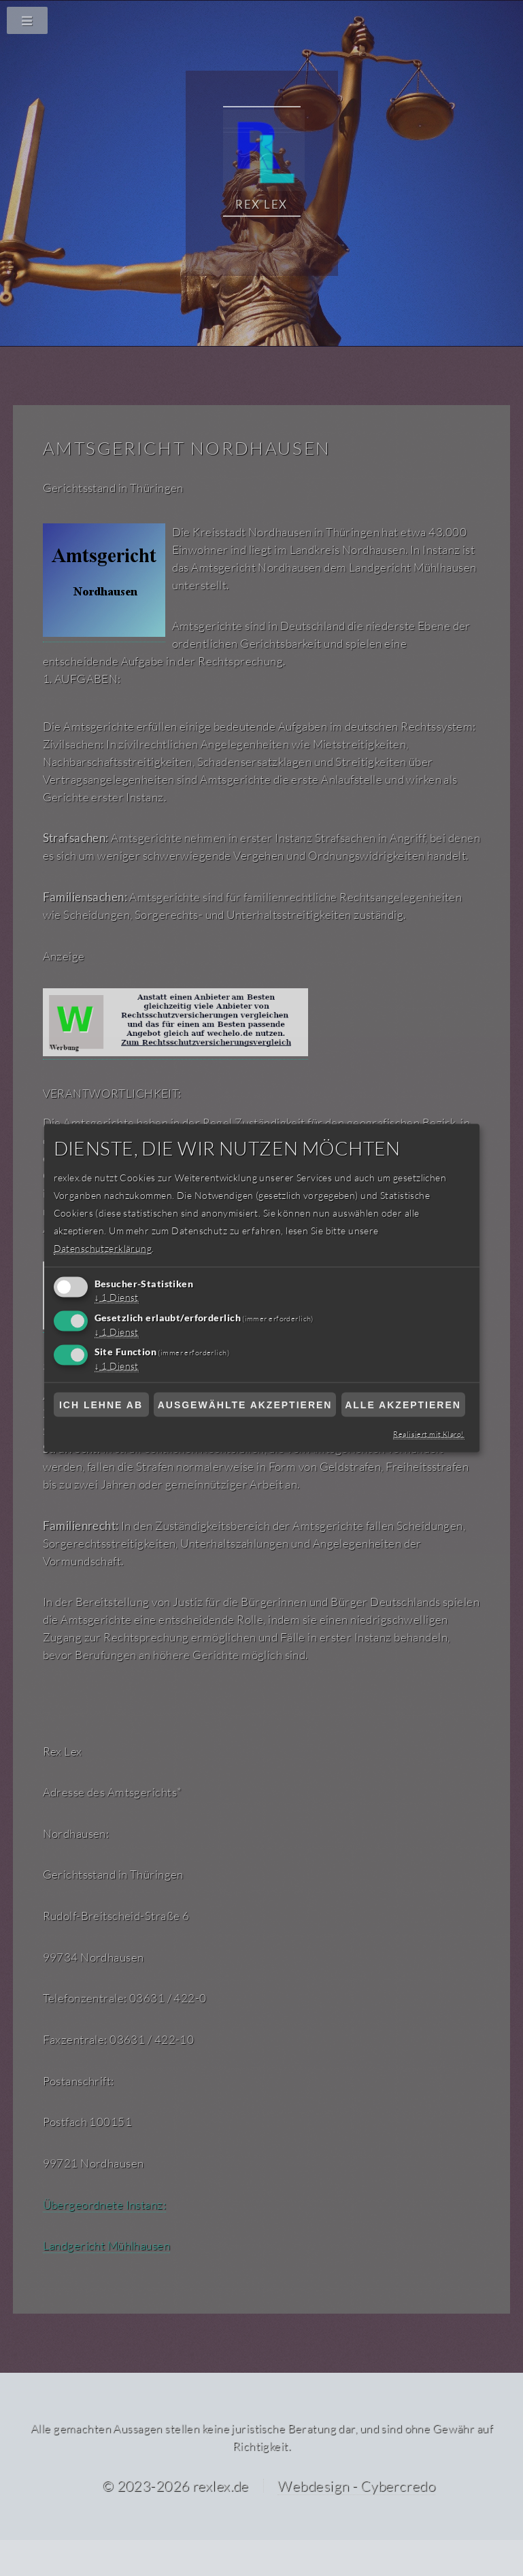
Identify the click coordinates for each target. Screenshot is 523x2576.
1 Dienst (118, 1297)
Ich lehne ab (101, 1404)
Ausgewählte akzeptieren (245, 1404)
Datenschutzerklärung (102, 1247)
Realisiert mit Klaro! (430, 1433)
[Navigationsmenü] (261, 20)
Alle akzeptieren (403, 1404)
